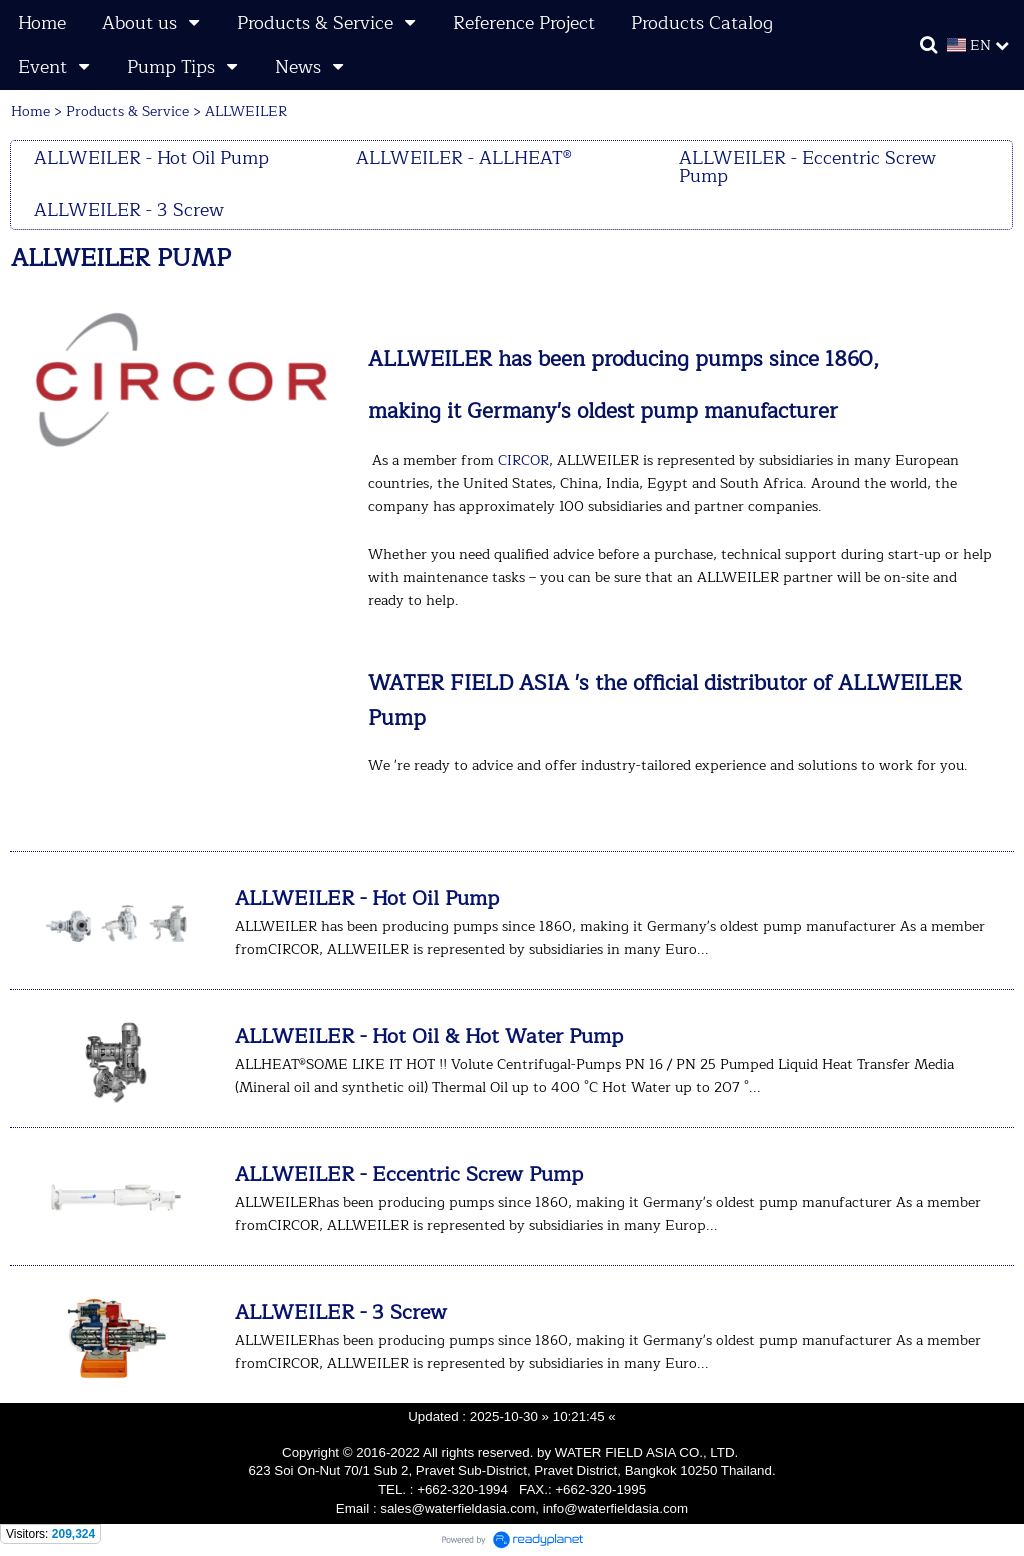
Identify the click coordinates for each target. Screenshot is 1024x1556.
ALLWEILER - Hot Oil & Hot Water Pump (429, 1036)
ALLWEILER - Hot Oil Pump (367, 898)
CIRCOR (523, 460)
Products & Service (127, 111)
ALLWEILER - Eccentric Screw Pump (409, 1174)
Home (30, 111)
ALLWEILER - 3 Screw (341, 1312)
